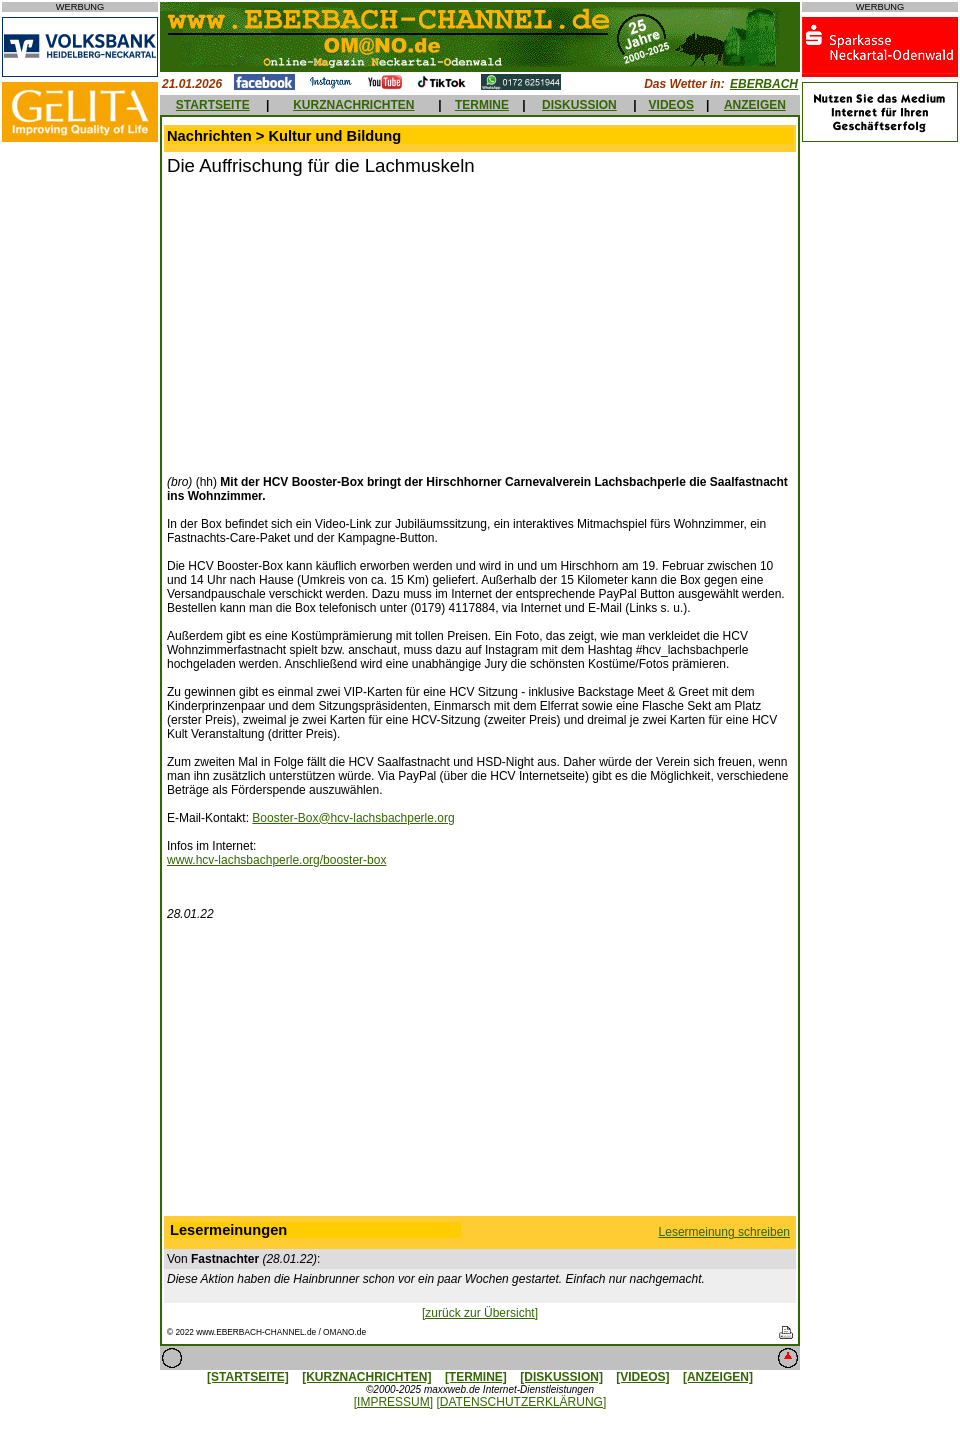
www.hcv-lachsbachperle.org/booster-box (276, 860)
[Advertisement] (335, 323)
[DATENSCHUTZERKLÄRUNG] (521, 1402)
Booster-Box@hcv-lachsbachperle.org (353, 818)
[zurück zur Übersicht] (480, 1313)
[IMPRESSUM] (393, 1402)
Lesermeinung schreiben (724, 1232)
